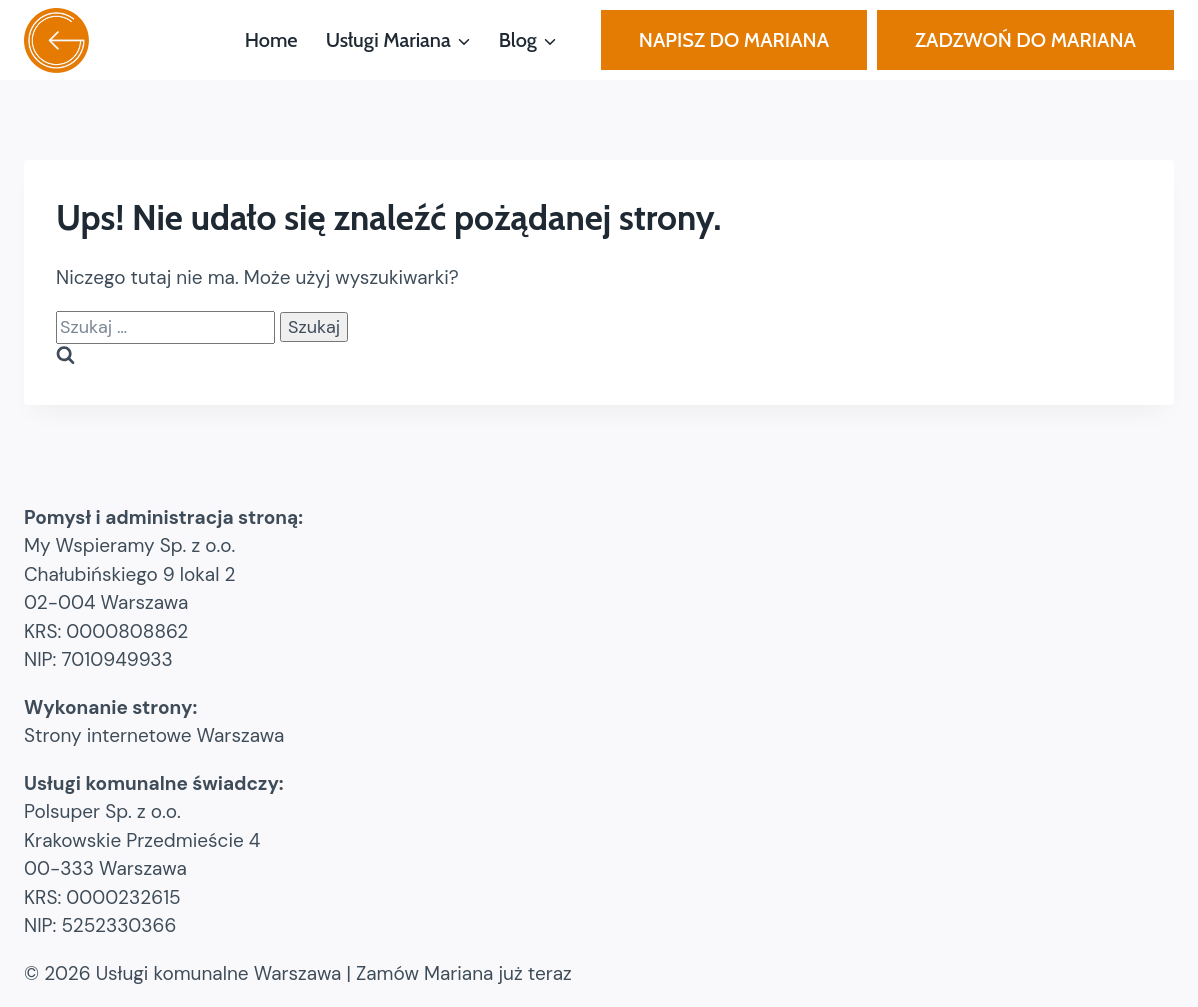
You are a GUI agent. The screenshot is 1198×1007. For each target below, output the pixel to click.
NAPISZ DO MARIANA (734, 40)
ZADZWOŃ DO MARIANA (1025, 40)
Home (271, 40)
